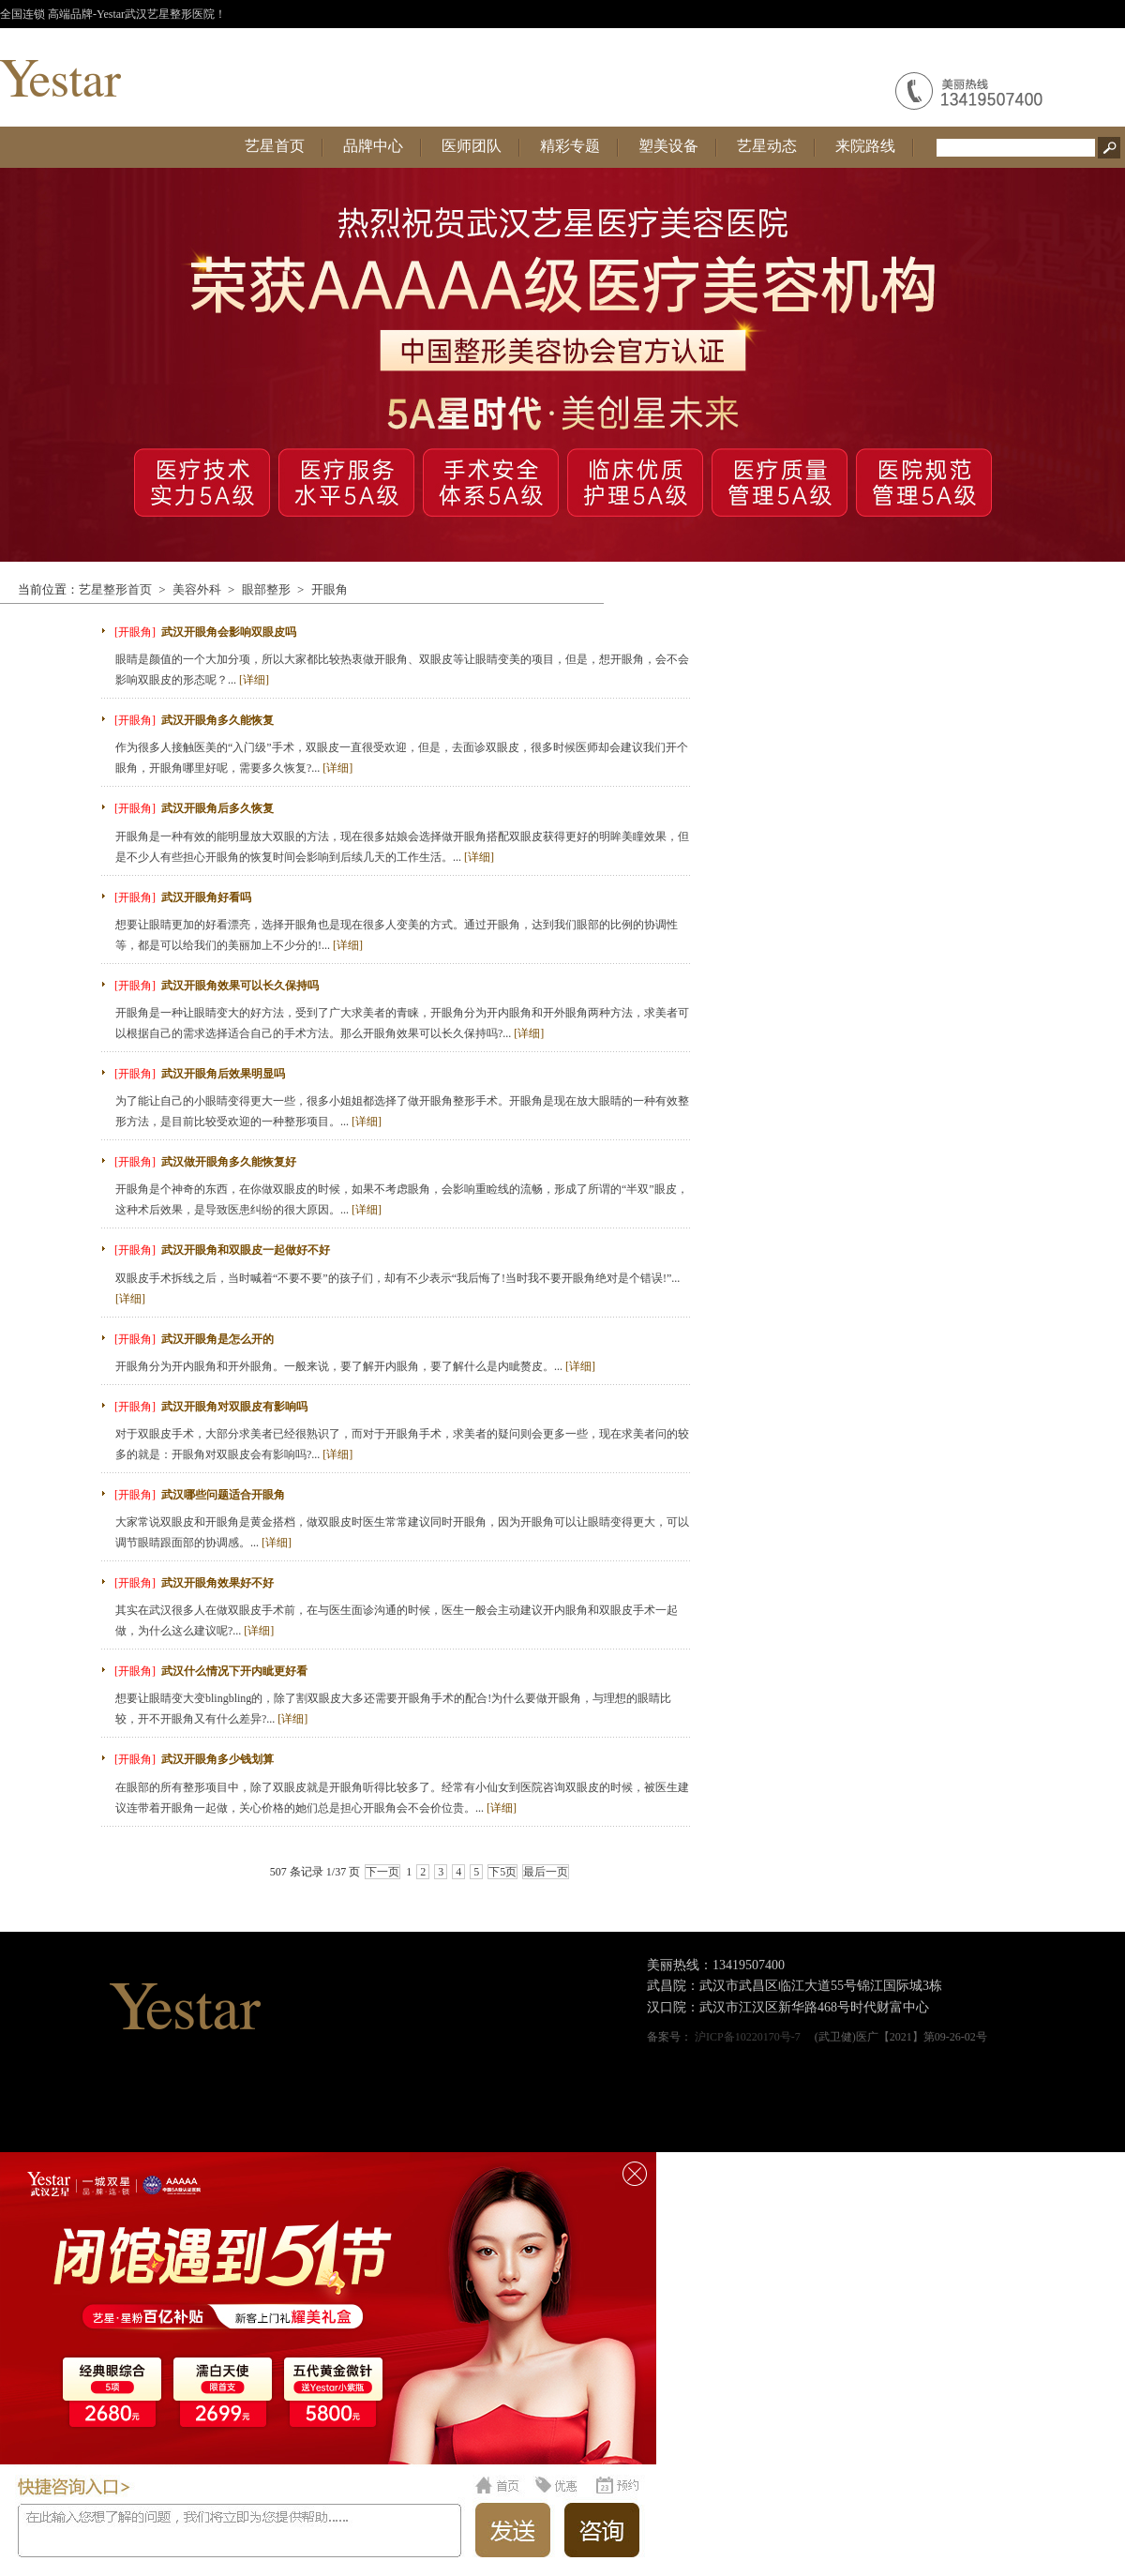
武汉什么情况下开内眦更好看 (234, 1671)
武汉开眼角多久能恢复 (217, 720)
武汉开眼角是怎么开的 (217, 1339)
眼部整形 (266, 589)
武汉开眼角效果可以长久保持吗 (240, 985)
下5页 (502, 1871)
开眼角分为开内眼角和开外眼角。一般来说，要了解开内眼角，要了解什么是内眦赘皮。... (355, 1366)
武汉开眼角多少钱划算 (217, 1759)
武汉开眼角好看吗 (206, 897)
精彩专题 (570, 146)
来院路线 (865, 146)
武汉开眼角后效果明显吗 (223, 1073)
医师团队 (472, 146)
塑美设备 (668, 146)
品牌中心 (373, 146)
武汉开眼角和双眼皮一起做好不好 (245, 1250)
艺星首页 (275, 146)
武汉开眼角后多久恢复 (217, 808)
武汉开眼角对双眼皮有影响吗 (234, 1406)
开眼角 (329, 589)
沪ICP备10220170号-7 (747, 2036)
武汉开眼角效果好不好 (217, 1582)
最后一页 (545, 1871)
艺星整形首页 (115, 589)
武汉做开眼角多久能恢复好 (228, 1161)
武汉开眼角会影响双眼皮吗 (228, 632)
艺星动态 (767, 146)
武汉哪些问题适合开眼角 (223, 1494)
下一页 (382, 1871)
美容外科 (196, 589)
